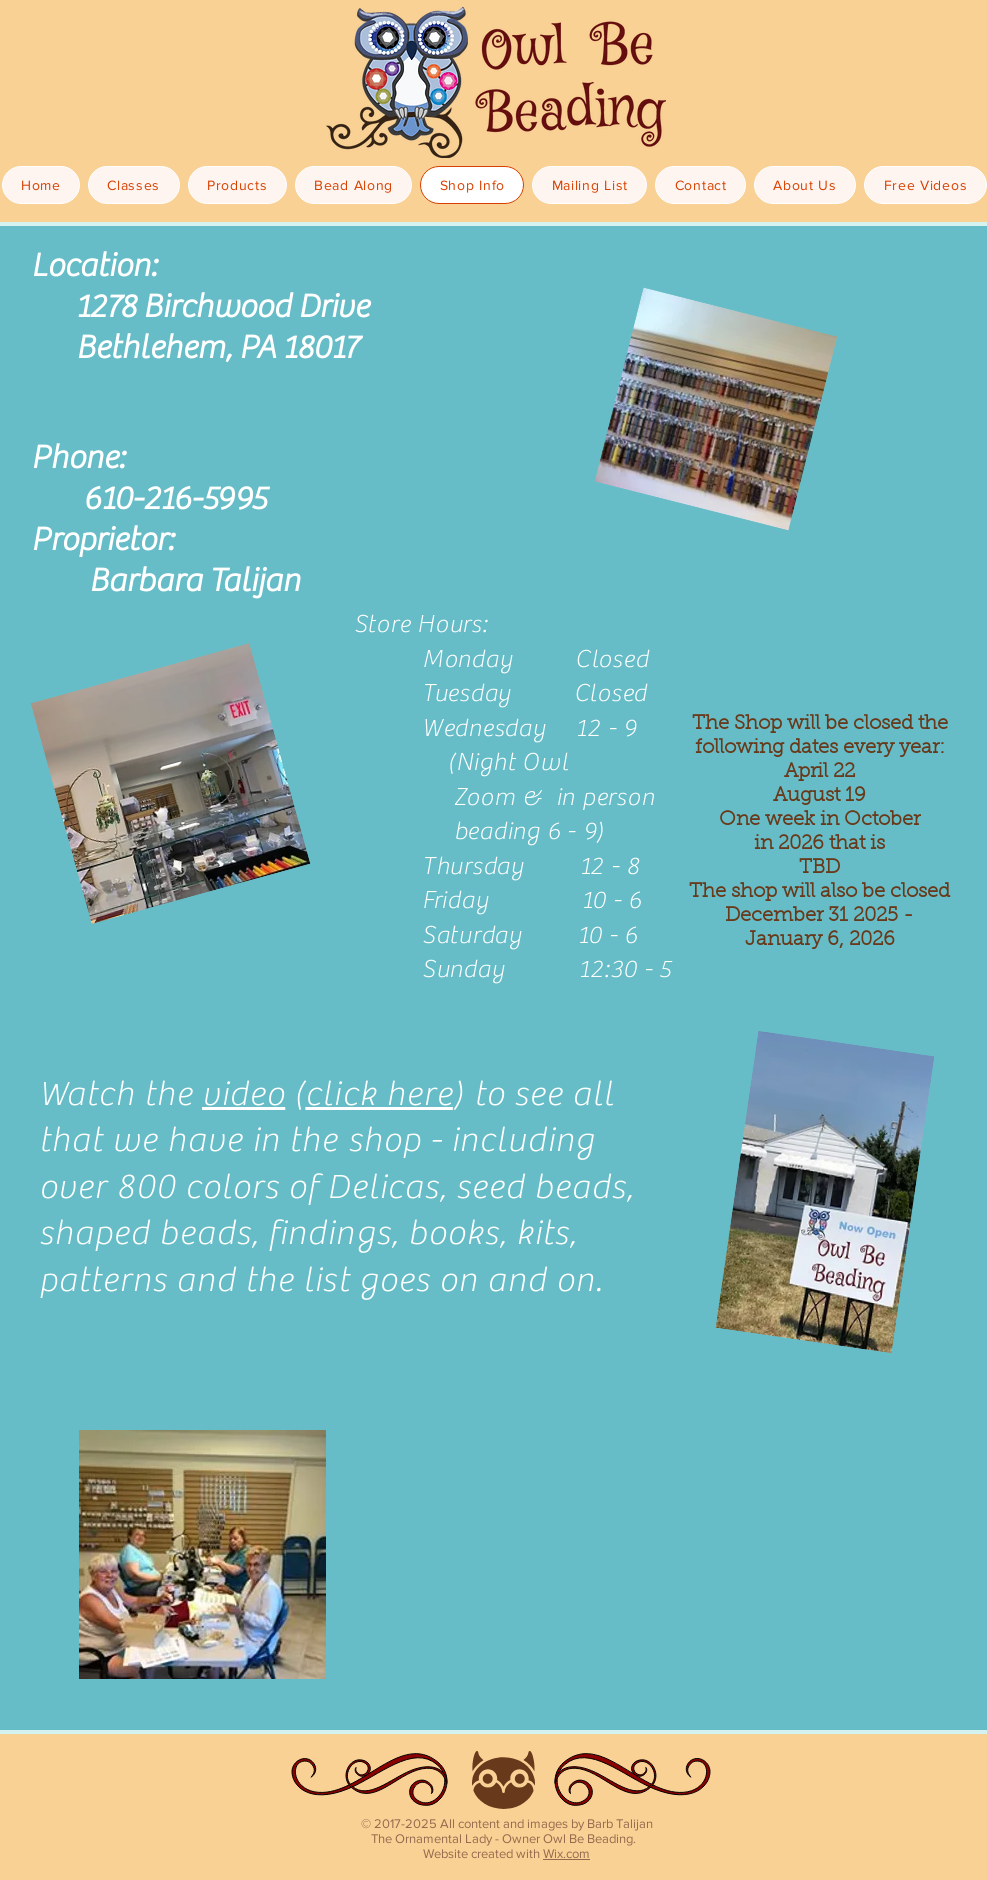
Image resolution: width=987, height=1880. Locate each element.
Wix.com (566, 1853)
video (243, 1094)
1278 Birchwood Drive (219, 307)
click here (379, 1094)
